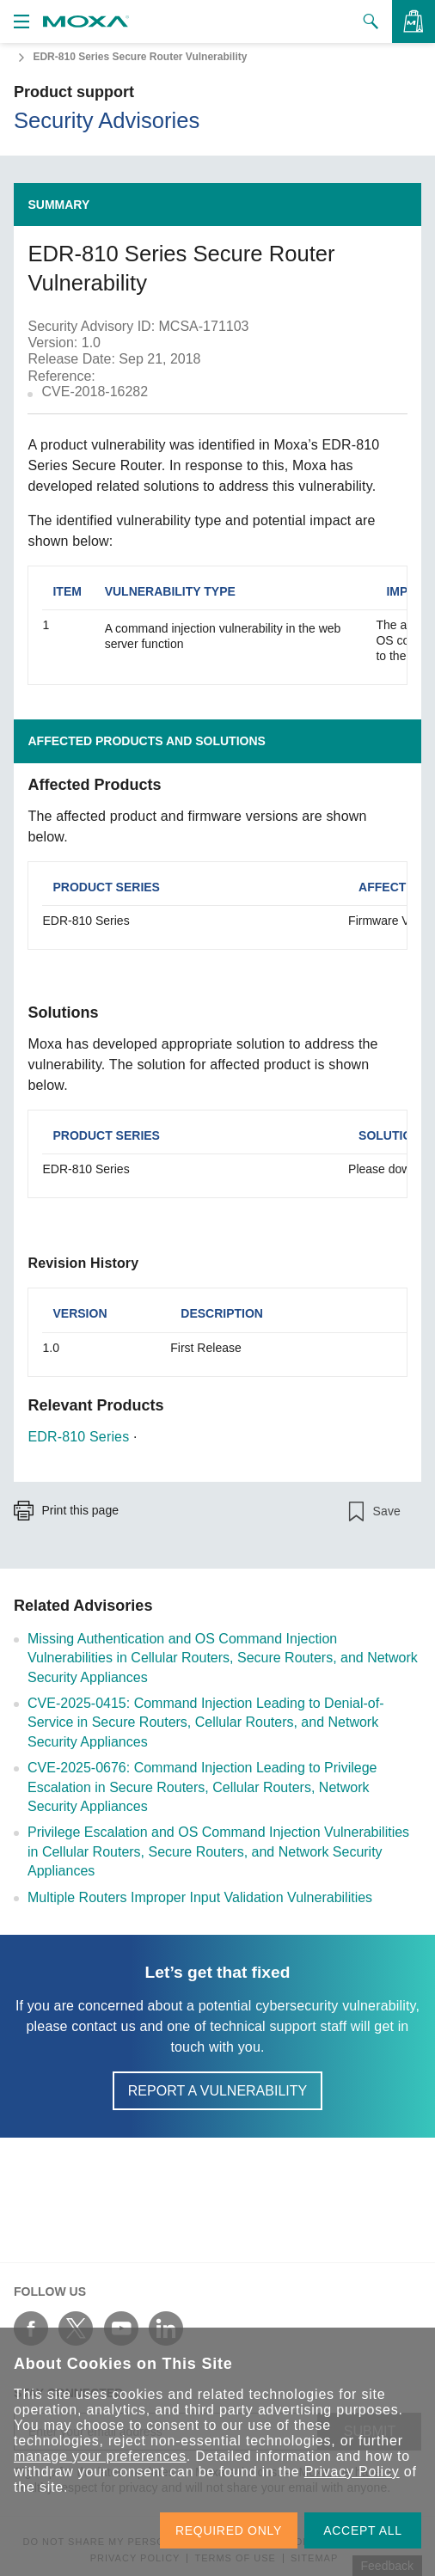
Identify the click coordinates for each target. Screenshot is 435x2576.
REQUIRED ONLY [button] (228, 2530)
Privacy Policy (352, 2471)
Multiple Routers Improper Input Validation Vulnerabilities (200, 1897)
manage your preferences (100, 2456)
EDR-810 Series (78, 1436)
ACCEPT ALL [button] (362, 2530)
